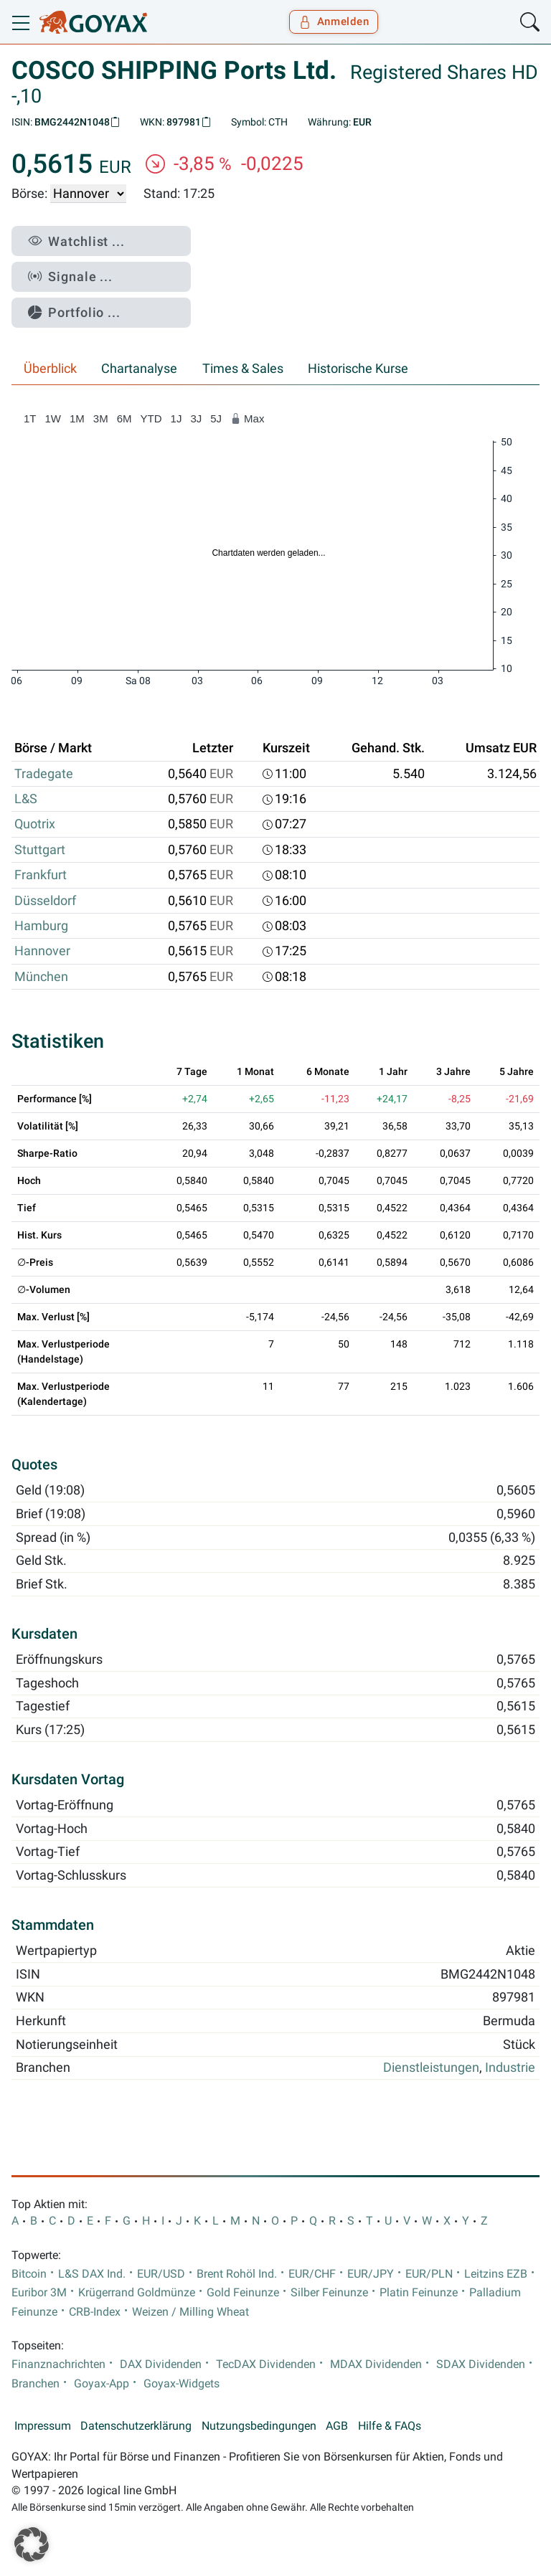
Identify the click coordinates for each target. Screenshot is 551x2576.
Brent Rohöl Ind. (237, 2274)
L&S (25, 799)
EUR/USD (161, 2274)
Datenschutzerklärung (136, 2426)
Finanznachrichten (58, 2364)
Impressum (42, 2426)
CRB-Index (95, 2312)
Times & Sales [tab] (242, 368)
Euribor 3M (39, 2292)
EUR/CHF (312, 2274)
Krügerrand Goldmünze (136, 2292)
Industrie (510, 2067)
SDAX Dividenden (480, 2364)
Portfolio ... (74, 312)
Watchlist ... (76, 241)
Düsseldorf (45, 901)
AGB (337, 2426)
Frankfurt (40, 875)
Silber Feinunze (329, 2292)
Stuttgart (39, 850)
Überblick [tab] (50, 368)
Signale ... (70, 276)
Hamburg (41, 926)
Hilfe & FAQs (389, 2426)
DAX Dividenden (161, 2364)
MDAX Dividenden (376, 2364)
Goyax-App (101, 2383)
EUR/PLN (429, 2274)
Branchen (35, 2383)
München (41, 977)
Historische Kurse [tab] (358, 368)
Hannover (42, 951)
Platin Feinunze (419, 2292)
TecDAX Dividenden (266, 2364)
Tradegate (43, 774)
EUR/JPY (370, 2274)
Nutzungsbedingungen (259, 2426)
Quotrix (34, 824)
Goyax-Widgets (181, 2383)
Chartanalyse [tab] (139, 368)
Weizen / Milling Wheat (190, 2312)
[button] (31, 2544)
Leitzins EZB (495, 2274)
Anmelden (333, 21)
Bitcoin (29, 2274)
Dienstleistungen (431, 2067)
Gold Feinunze (243, 2292)
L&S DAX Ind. (92, 2274)
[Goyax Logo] (93, 22)
